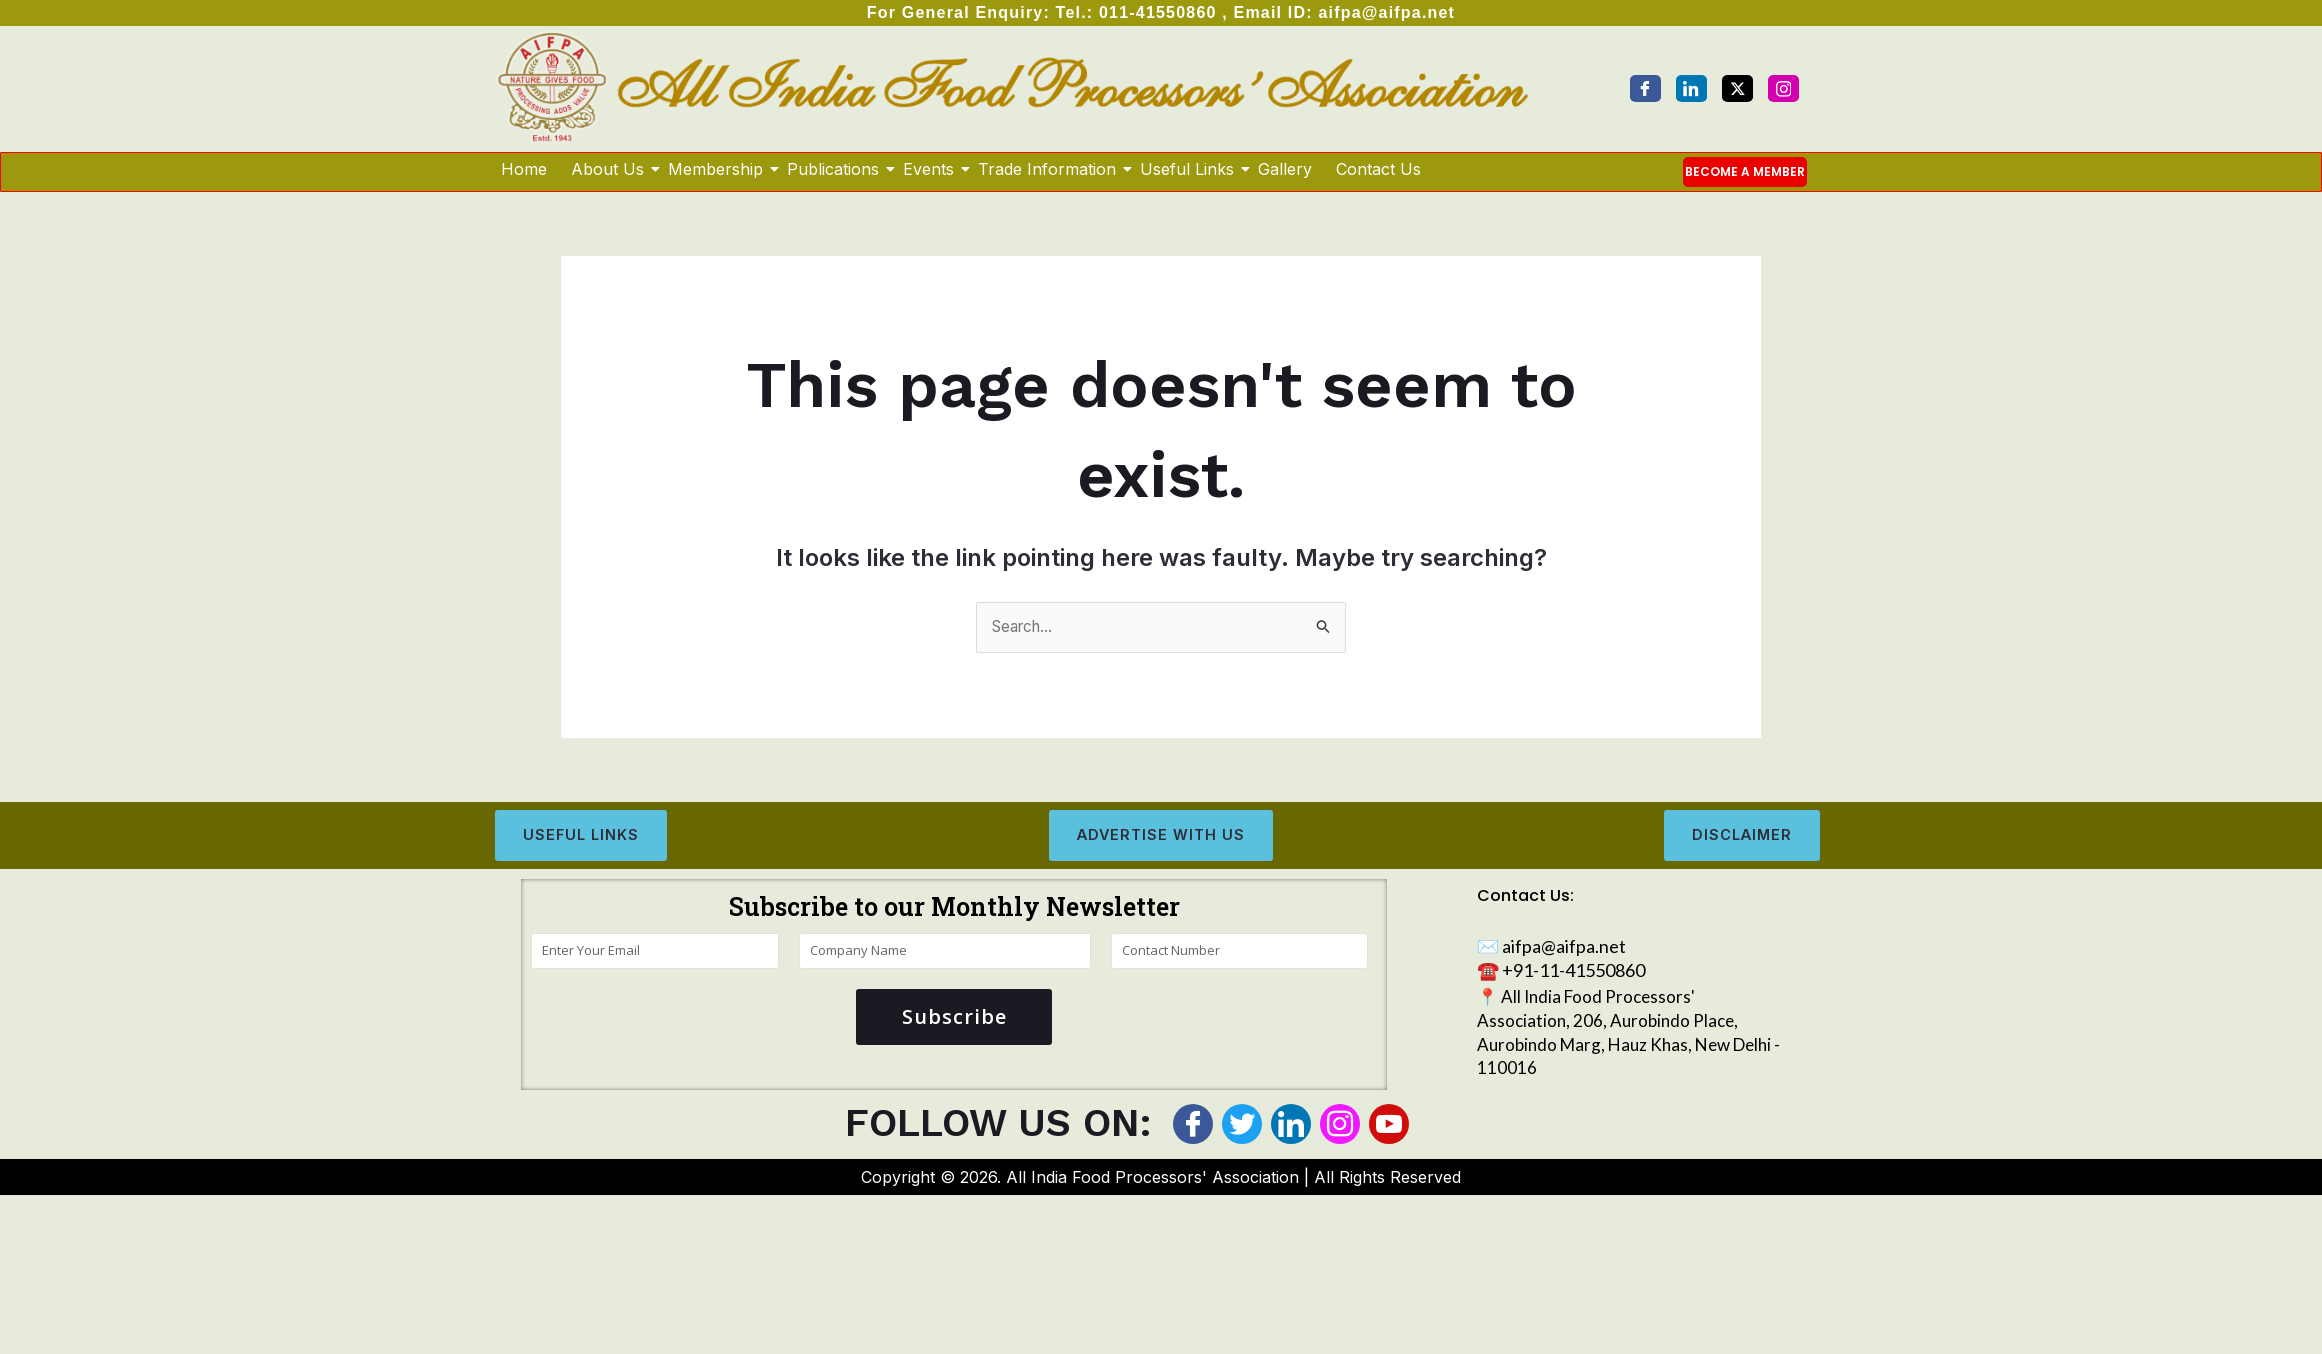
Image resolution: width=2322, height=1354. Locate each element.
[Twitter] (1737, 88)
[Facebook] (1645, 88)
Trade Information (1048, 169)
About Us (608, 169)
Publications (834, 169)
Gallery (1285, 169)
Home (524, 169)
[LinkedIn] (1691, 88)
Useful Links (1188, 169)
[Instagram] (1783, 88)
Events (929, 169)
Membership (716, 169)
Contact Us (1378, 169)
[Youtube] (1389, 1125)
